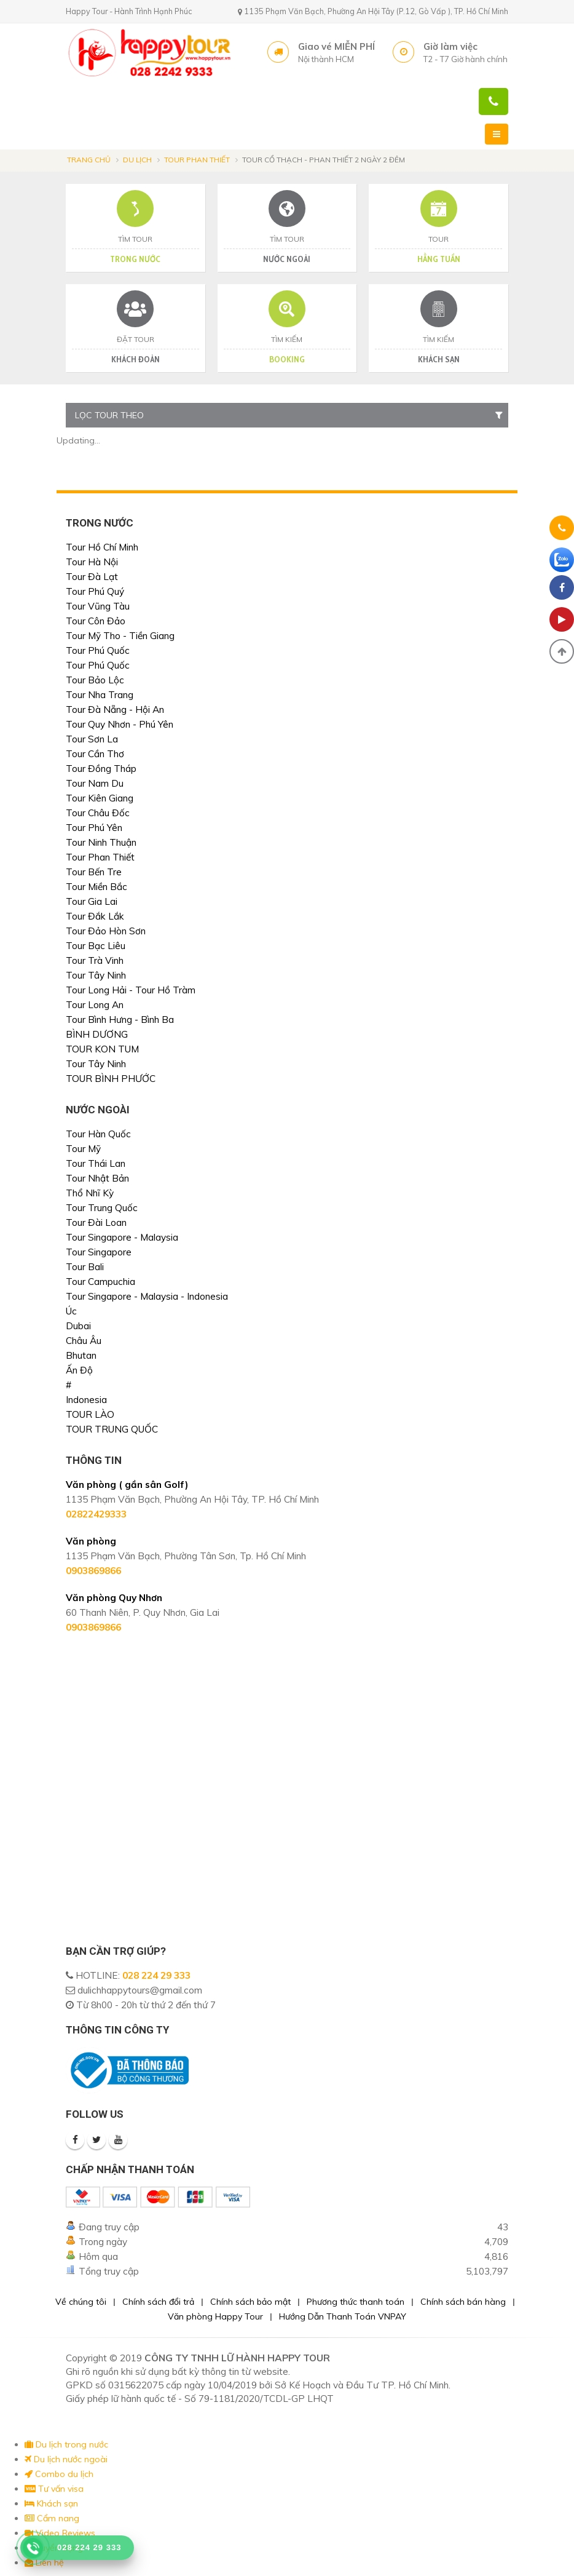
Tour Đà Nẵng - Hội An (115, 709)
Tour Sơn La (92, 739)
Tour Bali (85, 1267)
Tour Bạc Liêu (95, 946)
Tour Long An (95, 1005)
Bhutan (81, 1355)
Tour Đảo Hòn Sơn (106, 931)
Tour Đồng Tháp (101, 768)
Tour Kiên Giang (99, 798)
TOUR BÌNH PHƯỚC (110, 1078)
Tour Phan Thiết (197, 159)
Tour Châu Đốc (98, 813)
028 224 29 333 (156, 1975)
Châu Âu (83, 1340)
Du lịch (137, 159)
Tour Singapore (99, 1252)
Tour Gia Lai (91, 901)
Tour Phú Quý (95, 591)
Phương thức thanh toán (355, 2301)
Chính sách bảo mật (250, 2301)
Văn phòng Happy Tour (215, 2316)
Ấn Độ (79, 1370)
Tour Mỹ (83, 1149)
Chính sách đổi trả (158, 2301)
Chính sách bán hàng (463, 2301)
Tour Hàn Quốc (98, 1134)
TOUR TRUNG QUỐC (112, 1429)
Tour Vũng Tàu (98, 606)
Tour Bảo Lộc (95, 680)
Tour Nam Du (95, 783)
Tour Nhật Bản (97, 1178)
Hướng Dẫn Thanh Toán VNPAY (342, 2316)
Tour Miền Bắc (96, 886)
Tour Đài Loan (96, 1222)
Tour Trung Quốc (102, 1208)
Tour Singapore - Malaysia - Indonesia (147, 1296)
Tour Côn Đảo (95, 621)
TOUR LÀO (90, 1414)
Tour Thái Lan (95, 1163)
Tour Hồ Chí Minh (102, 547)
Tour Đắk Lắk (95, 916)
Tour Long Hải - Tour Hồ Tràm (130, 990)
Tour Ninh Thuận (101, 842)
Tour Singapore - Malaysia (122, 1237)
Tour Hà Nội (92, 562)
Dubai (78, 1326)
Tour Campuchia (100, 1281)
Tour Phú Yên (94, 827)
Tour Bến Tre (94, 872)
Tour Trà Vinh (95, 960)
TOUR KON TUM (102, 1049)
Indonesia (86, 1399)
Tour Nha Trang (99, 695)
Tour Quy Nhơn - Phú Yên (119, 724)
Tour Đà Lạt (92, 576)
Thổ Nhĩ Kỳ (90, 1193)
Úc (71, 1311)
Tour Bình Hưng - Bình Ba (120, 1019)
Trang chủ (89, 159)
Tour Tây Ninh (96, 975)
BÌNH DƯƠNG (97, 1034)
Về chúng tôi (80, 2301)
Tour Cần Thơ (95, 754)
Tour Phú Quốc (98, 650)
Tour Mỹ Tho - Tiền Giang (120, 636)
